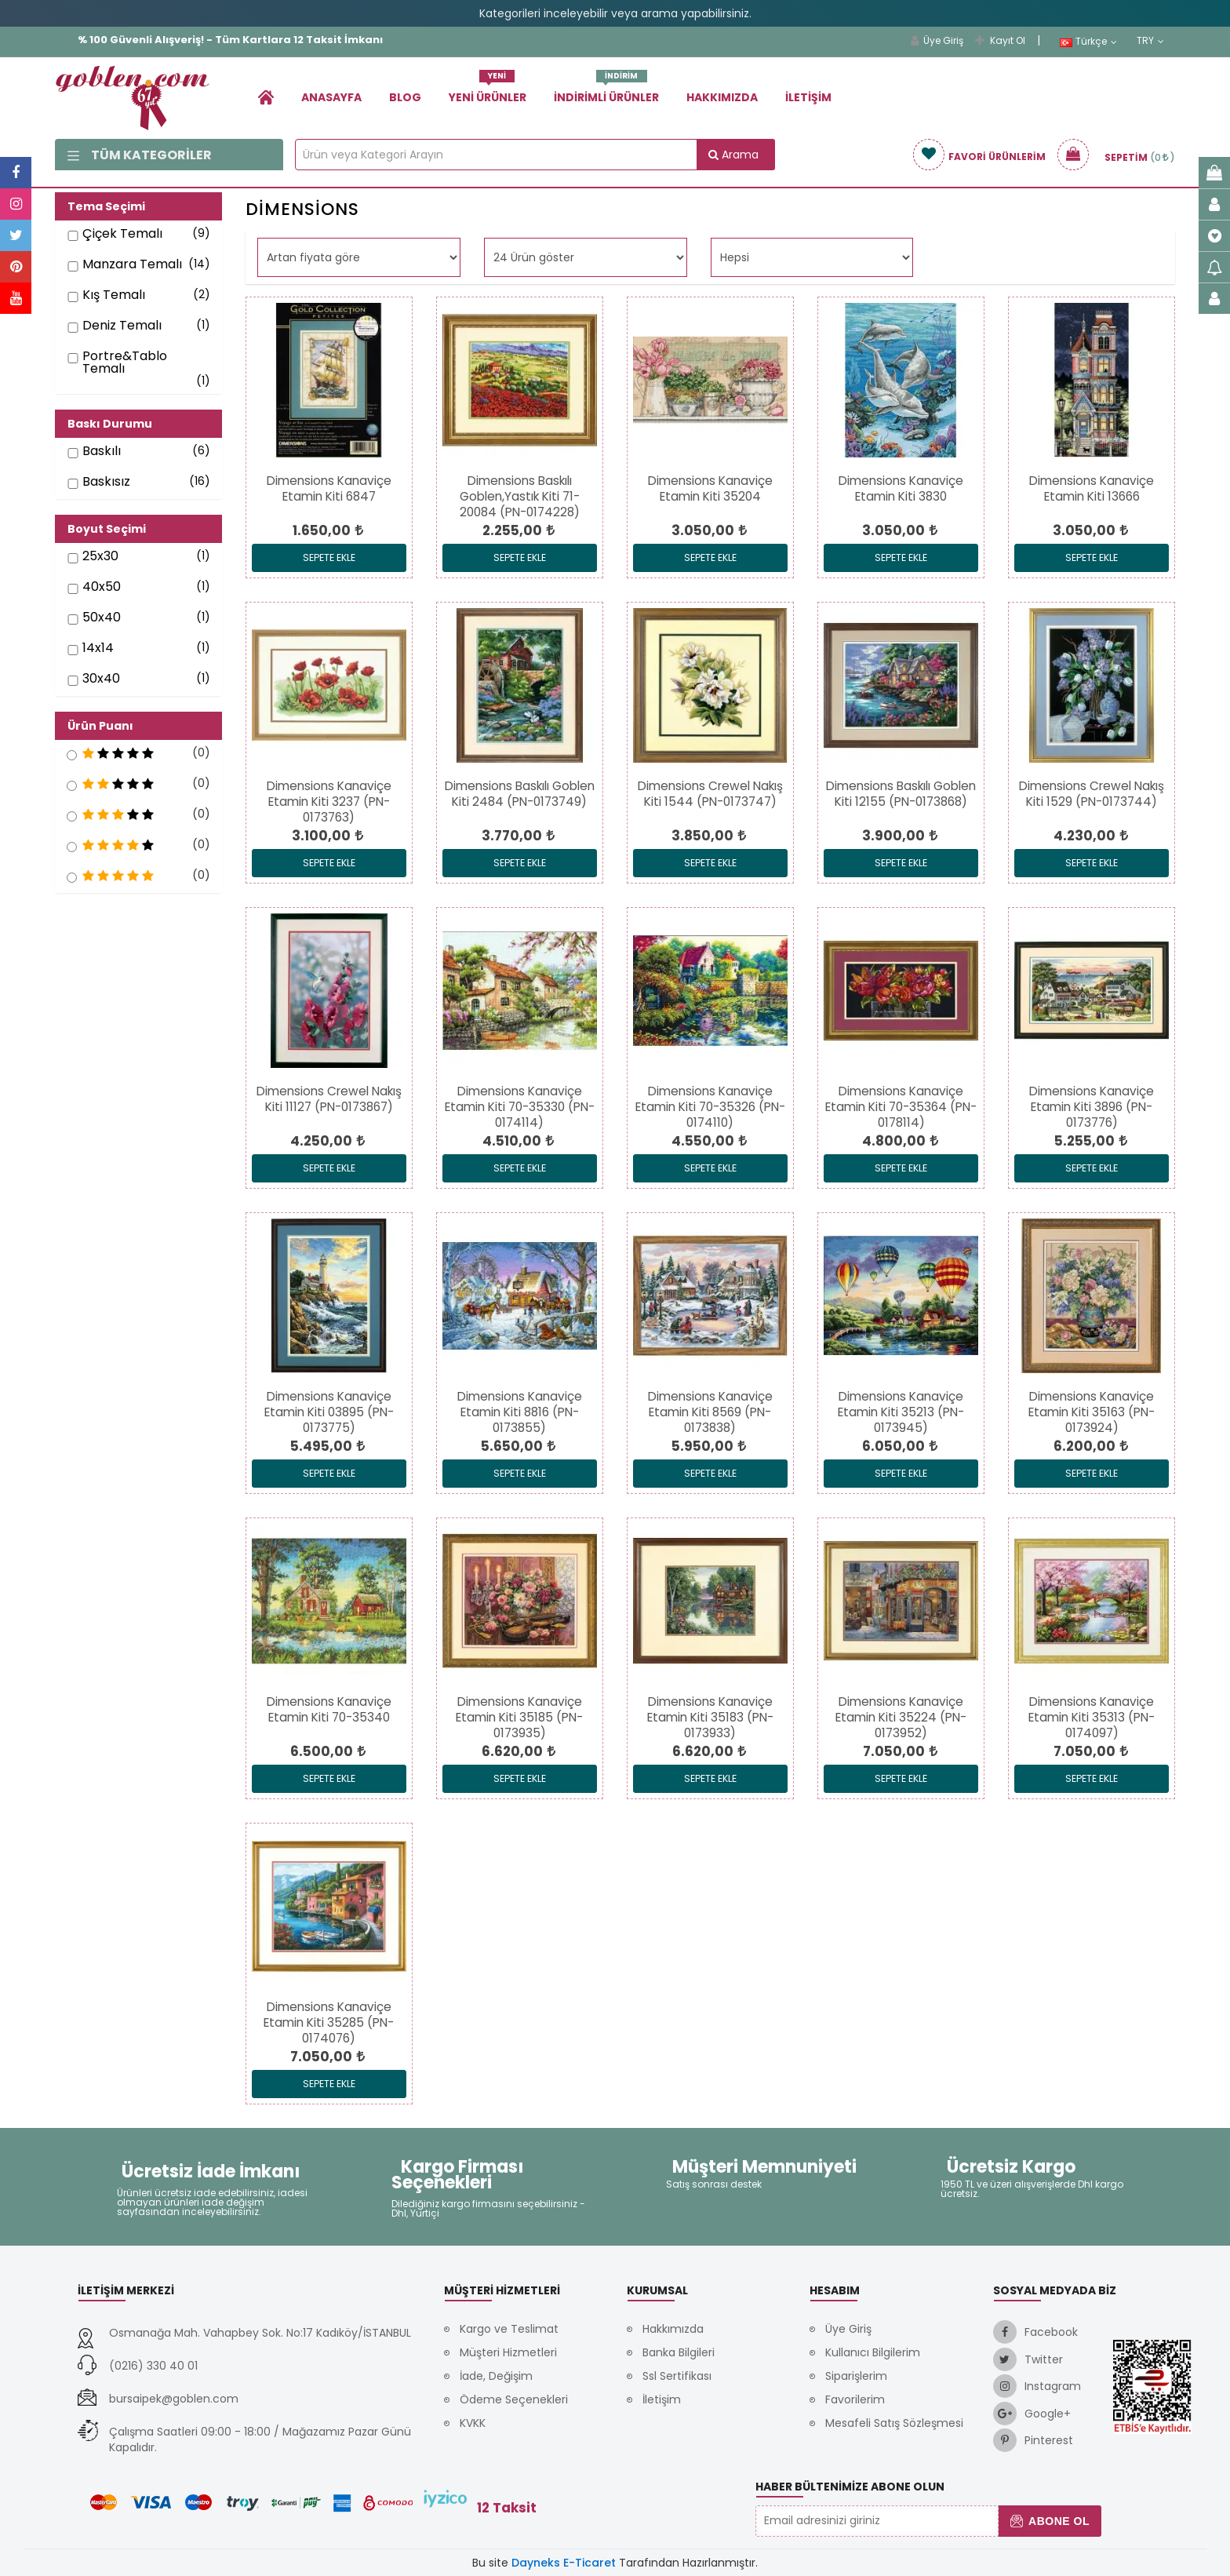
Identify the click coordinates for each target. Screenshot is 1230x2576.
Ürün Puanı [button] (100, 726)
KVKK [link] (473, 2423)
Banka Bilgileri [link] (678, 2352)
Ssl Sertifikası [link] (676, 2376)
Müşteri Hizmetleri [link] (508, 2352)
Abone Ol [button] (1050, 2521)
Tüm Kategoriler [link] (139, 155)
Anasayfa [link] (331, 97)
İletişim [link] (808, 97)
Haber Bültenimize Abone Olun (849, 2486)
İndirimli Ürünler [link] (606, 91)
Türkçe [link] (1088, 41)
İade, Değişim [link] (496, 2376)
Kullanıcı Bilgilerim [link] (872, 2352)
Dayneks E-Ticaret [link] (563, 2563)
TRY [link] (1150, 40)
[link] (266, 97)
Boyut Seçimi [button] (106, 529)
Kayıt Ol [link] (1000, 40)
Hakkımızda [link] (722, 97)
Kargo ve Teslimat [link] (509, 2329)
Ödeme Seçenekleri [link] (514, 2399)
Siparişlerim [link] (856, 2376)
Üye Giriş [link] (937, 40)
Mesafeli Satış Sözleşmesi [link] (894, 2423)
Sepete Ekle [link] (329, 557)
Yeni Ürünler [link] (487, 91)
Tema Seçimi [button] (106, 206)
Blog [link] (405, 97)
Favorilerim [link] (855, 2399)
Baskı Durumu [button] (109, 424)
